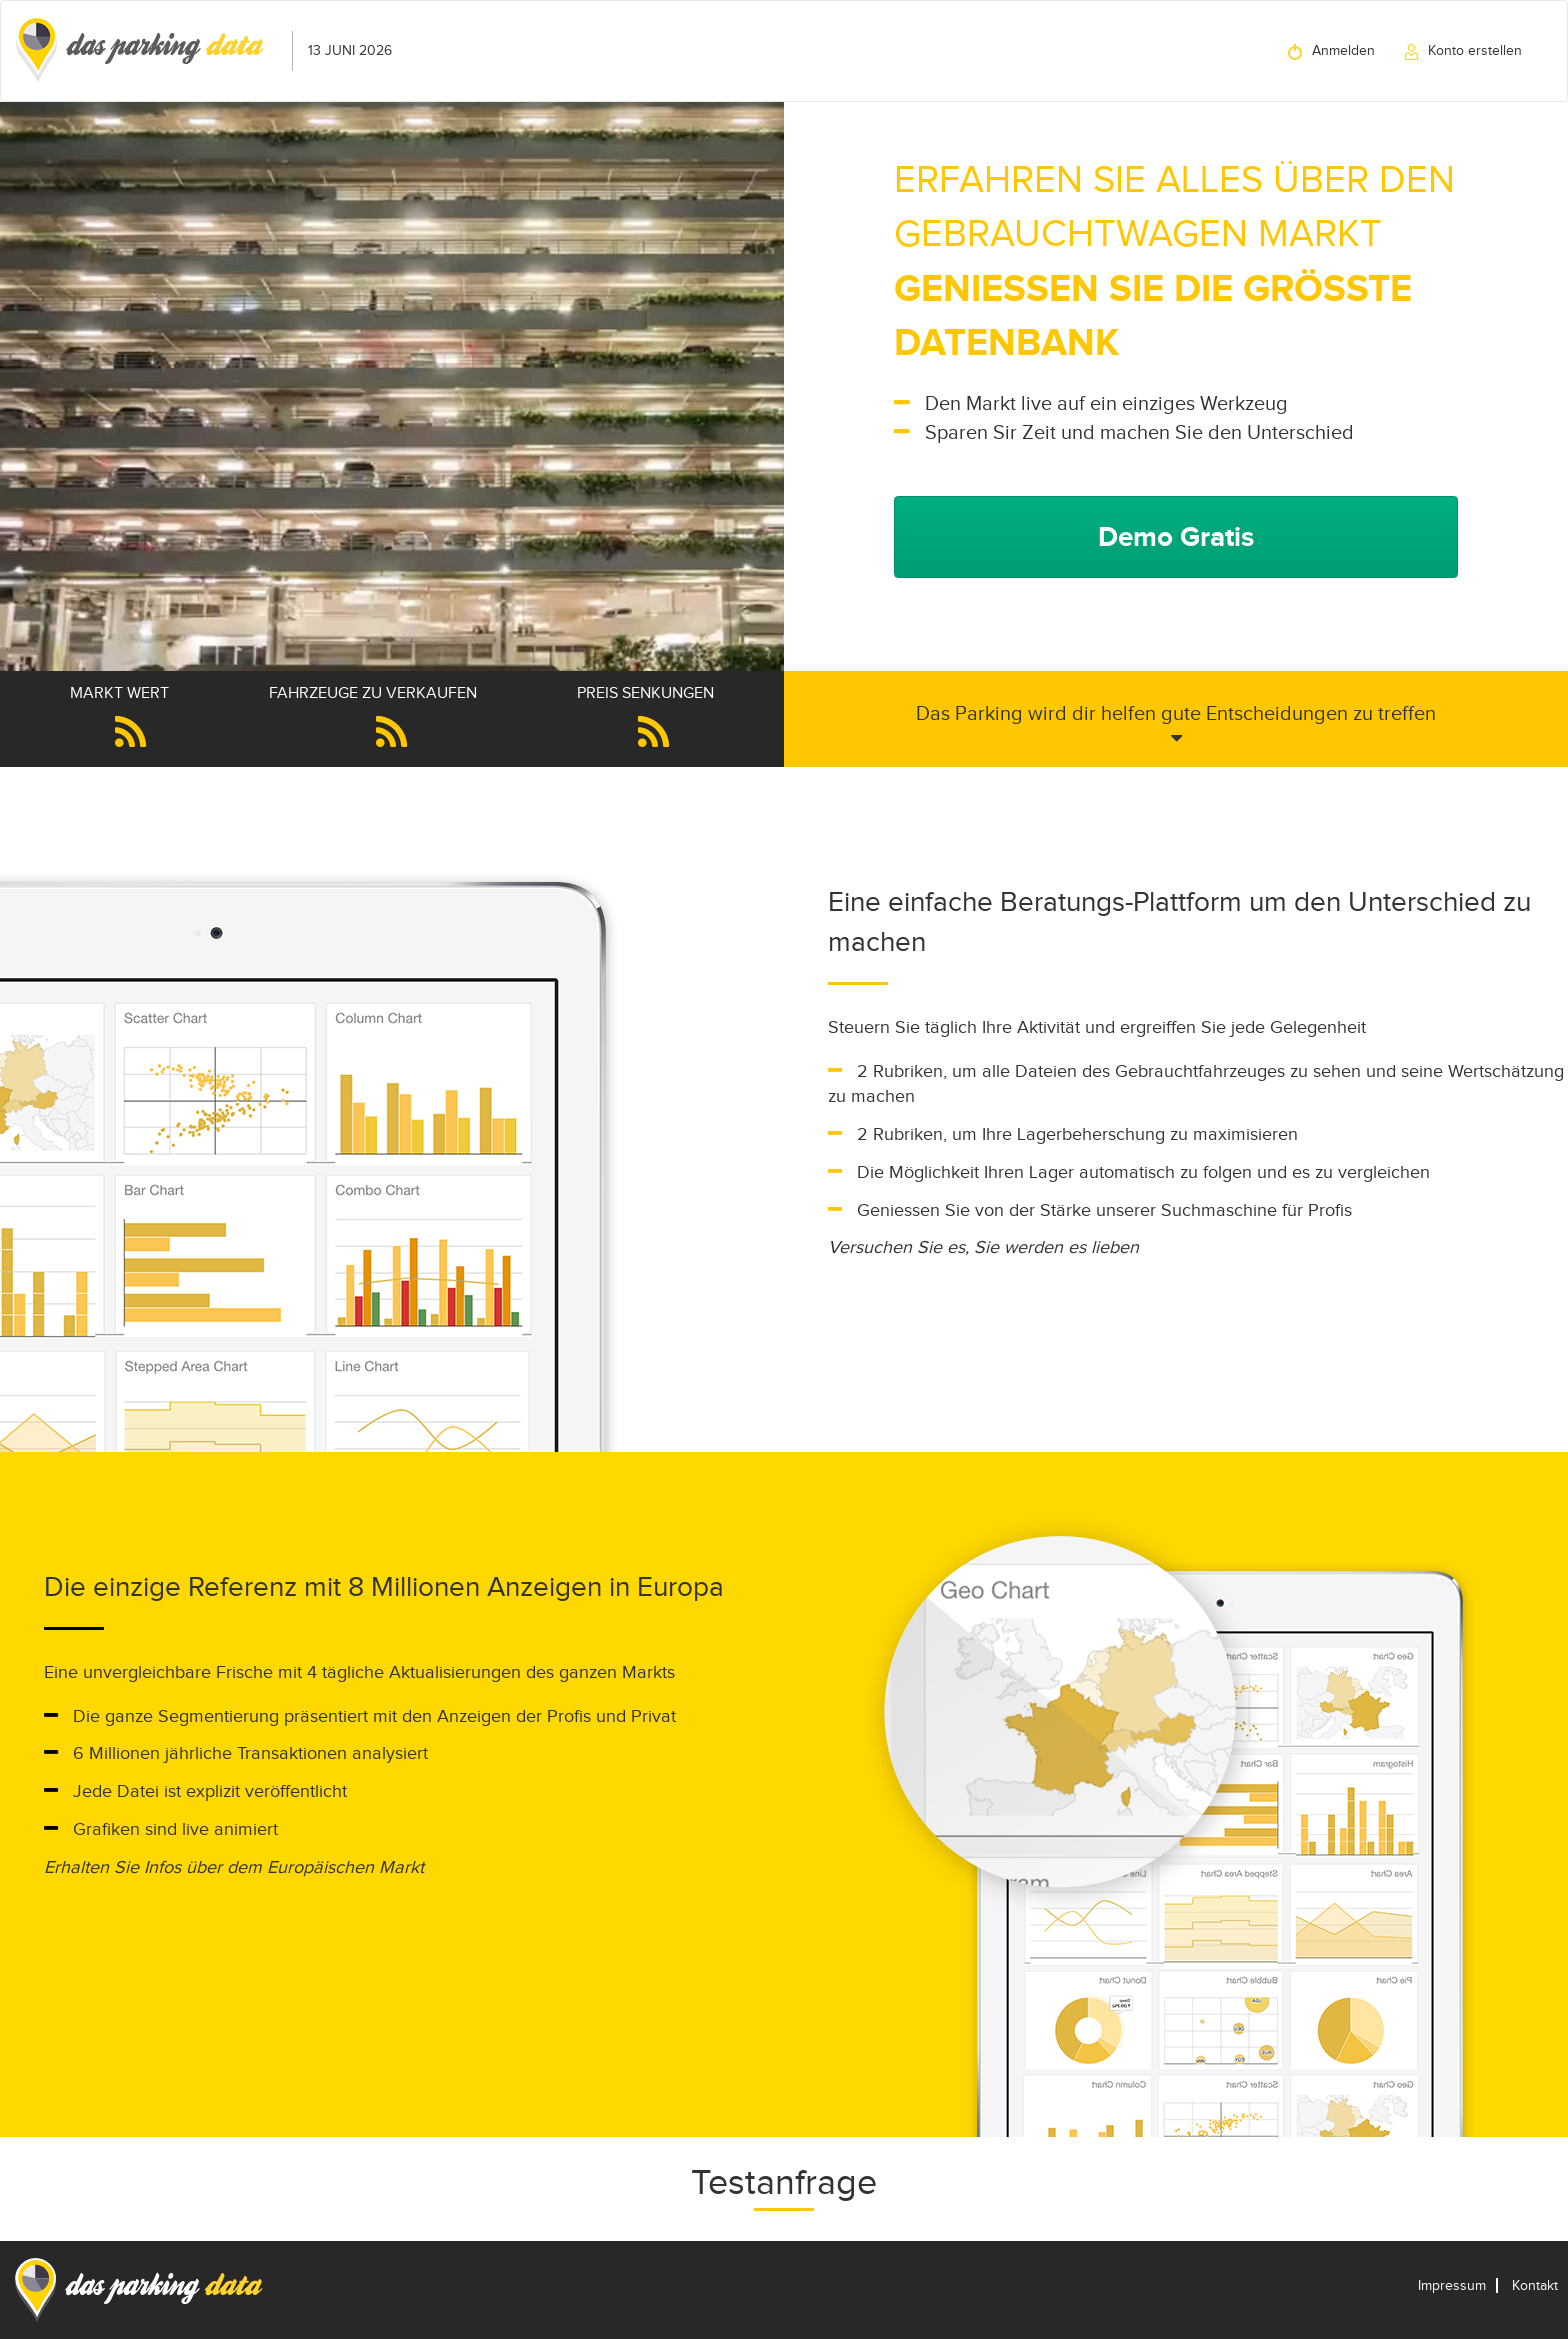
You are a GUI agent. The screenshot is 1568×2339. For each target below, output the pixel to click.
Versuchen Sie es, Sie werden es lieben (983, 1247)
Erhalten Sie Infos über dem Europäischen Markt (234, 1867)
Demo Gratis (1176, 536)
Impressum (1452, 2285)
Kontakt (1535, 2285)
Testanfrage (784, 2182)
